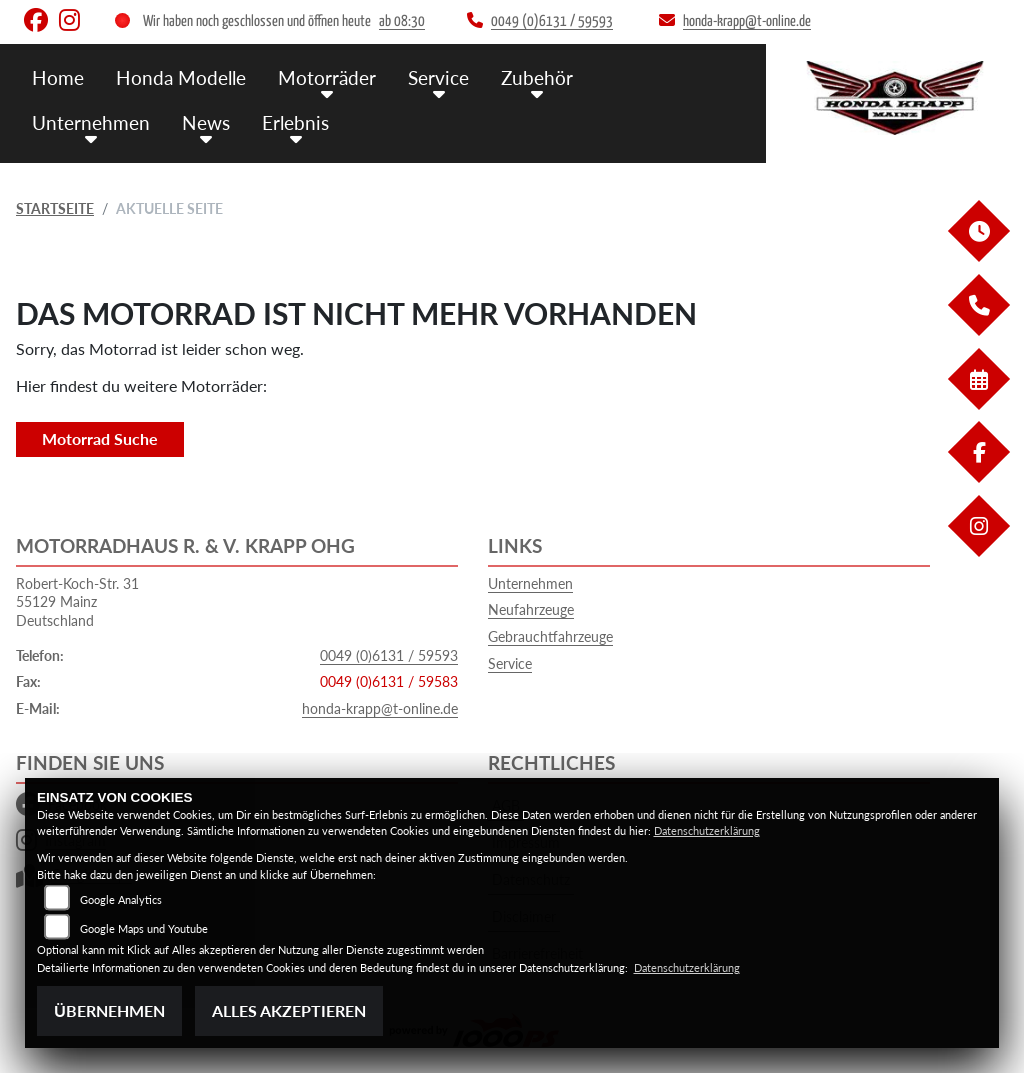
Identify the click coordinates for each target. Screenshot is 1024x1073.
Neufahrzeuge (531, 609)
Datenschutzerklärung (707, 830)
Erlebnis (295, 122)
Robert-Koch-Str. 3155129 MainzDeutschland (77, 602)
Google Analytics (121, 899)
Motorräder (327, 77)
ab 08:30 (402, 21)
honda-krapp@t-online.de (380, 708)
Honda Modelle (181, 77)
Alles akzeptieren (289, 1010)
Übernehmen (109, 1010)
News (206, 122)
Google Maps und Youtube (144, 928)
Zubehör (537, 77)
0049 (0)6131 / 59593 (389, 655)
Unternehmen (91, 122)
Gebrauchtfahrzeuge (550, 636)
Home (58, 77)
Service (438, 77)
